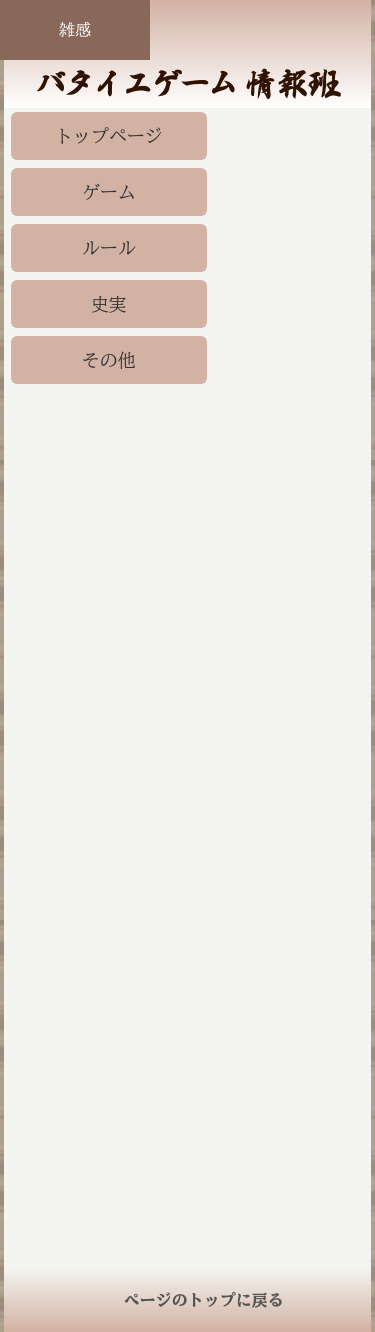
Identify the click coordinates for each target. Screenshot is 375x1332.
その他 (109, 360)
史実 (109, 304)
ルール (109, 248)
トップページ (109, 136)
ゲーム (109, 192)
